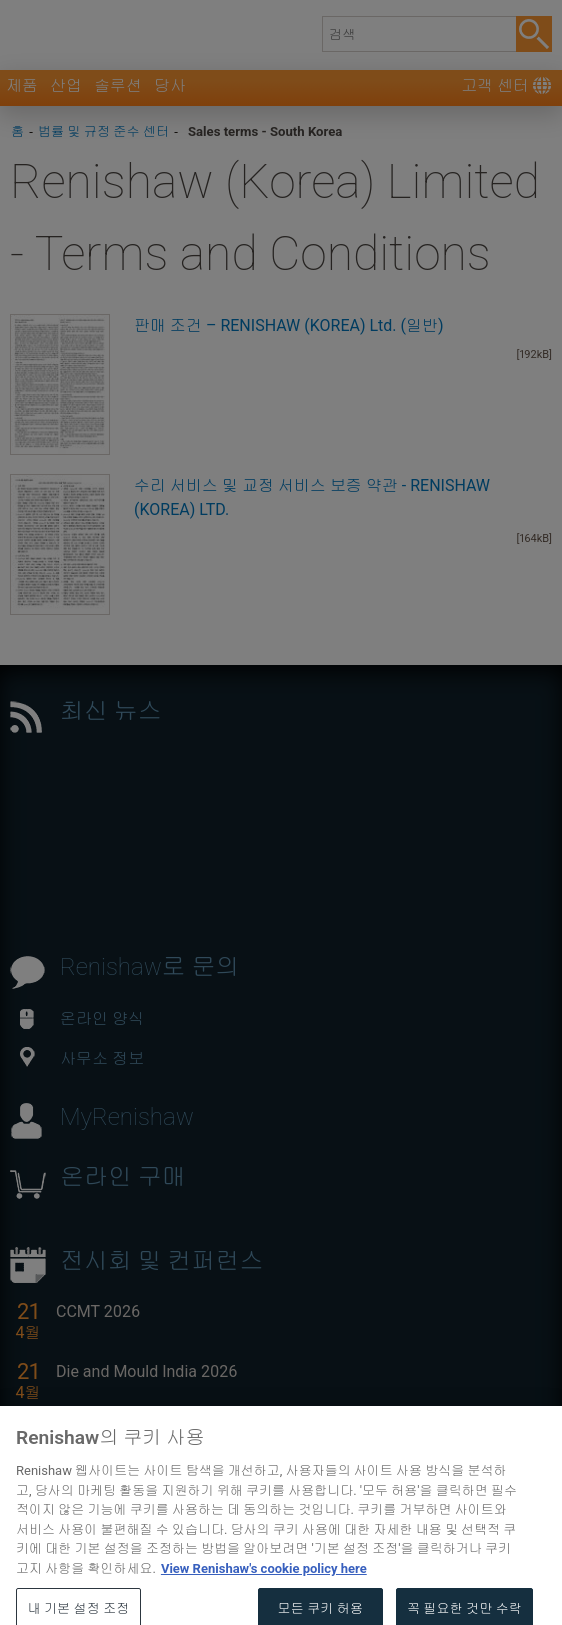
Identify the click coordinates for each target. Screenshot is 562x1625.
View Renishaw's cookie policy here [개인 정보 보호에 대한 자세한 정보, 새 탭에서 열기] (264, 1589)
